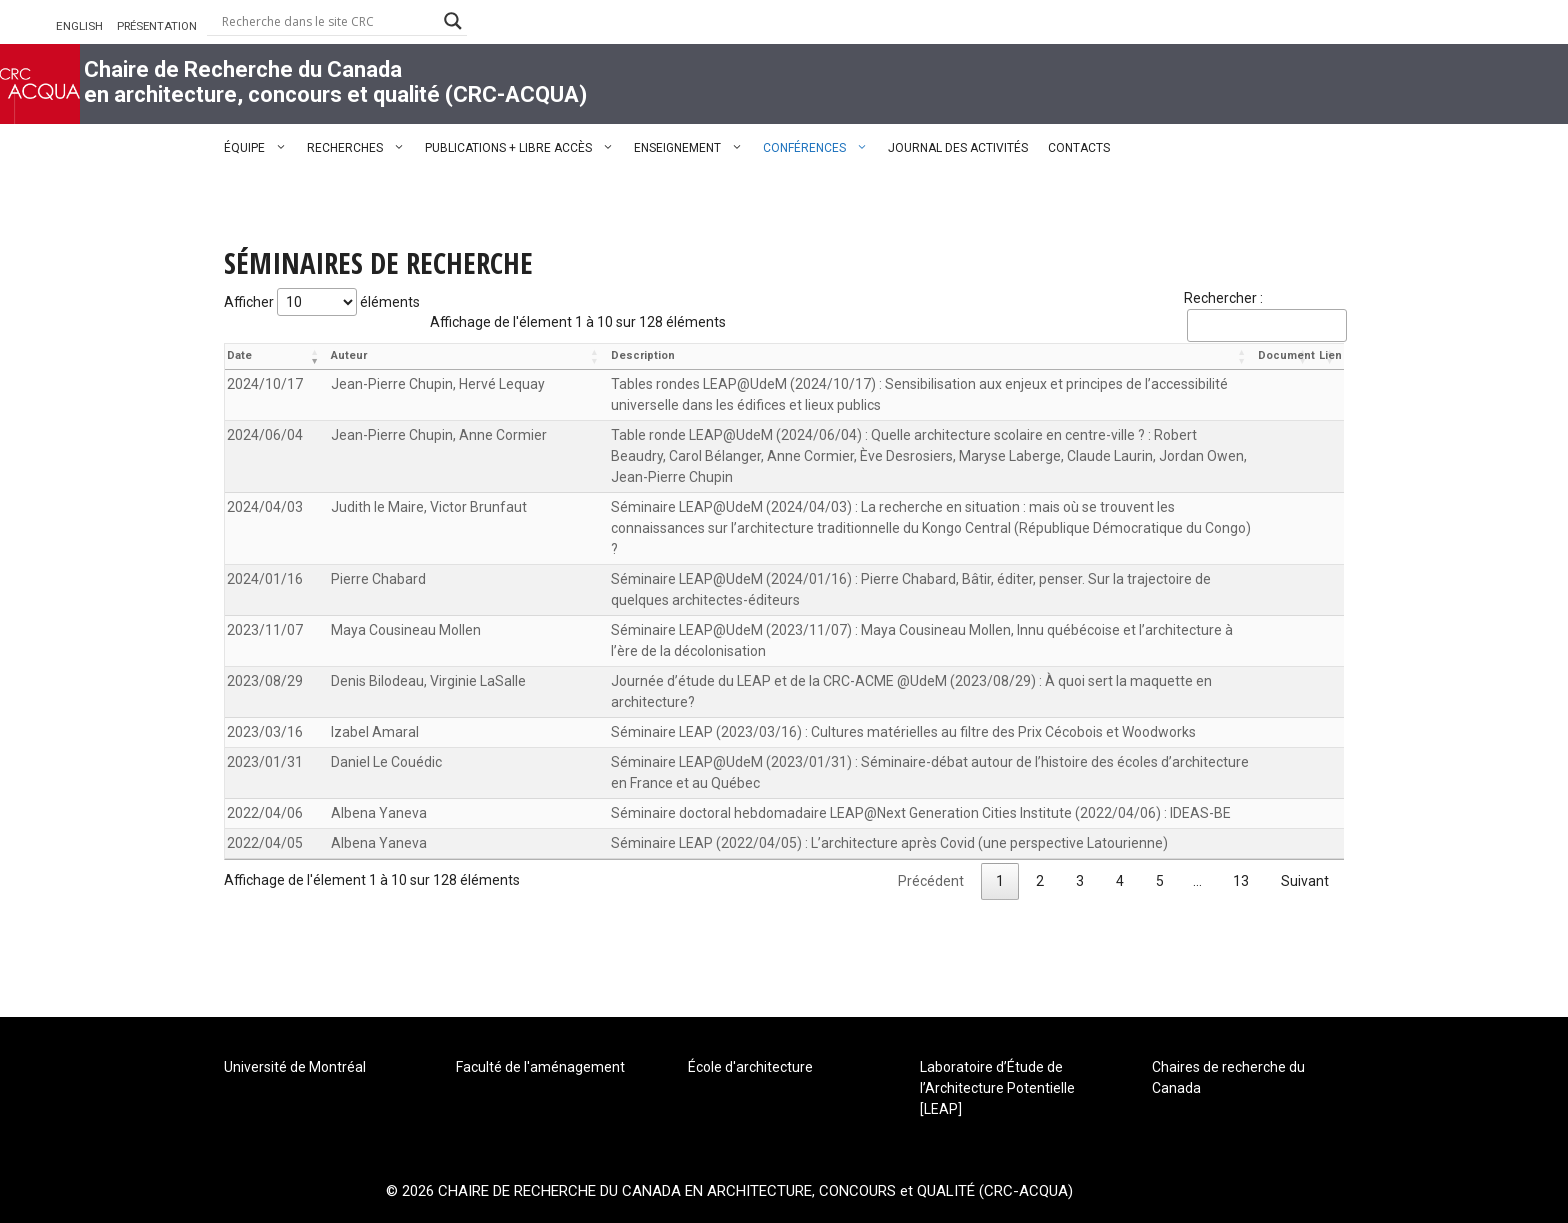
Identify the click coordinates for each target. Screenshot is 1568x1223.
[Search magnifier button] (453, 21)
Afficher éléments (322, 302)
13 (1241, 881)
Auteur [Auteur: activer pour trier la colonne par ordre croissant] (349, 355)
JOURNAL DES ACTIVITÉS (958, 148)
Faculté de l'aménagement (540, 1067)
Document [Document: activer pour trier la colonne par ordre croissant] (1286, 355)
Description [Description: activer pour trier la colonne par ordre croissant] (643, 355)
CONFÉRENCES (820, 148)
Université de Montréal (295, 1067)
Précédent (931, 881)
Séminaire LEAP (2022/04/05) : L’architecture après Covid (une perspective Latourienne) (889, 843)
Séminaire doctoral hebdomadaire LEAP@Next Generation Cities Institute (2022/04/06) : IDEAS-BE (921, 813)
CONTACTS (1079, 148)
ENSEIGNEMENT (693, 148)
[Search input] (328, 21)
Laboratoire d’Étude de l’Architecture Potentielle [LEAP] (997, 1088)
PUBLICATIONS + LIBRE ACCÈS (524, 148)
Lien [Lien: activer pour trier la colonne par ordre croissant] (1330, 355)
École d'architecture (750, 1067)
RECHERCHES (361, 148)
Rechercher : (1264, 316)
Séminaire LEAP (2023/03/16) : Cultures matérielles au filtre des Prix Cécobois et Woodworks (903, 732)
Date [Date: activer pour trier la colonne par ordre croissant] (239, 355)
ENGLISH (79, 26)
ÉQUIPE (260, 148)
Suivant (1305, 881)
